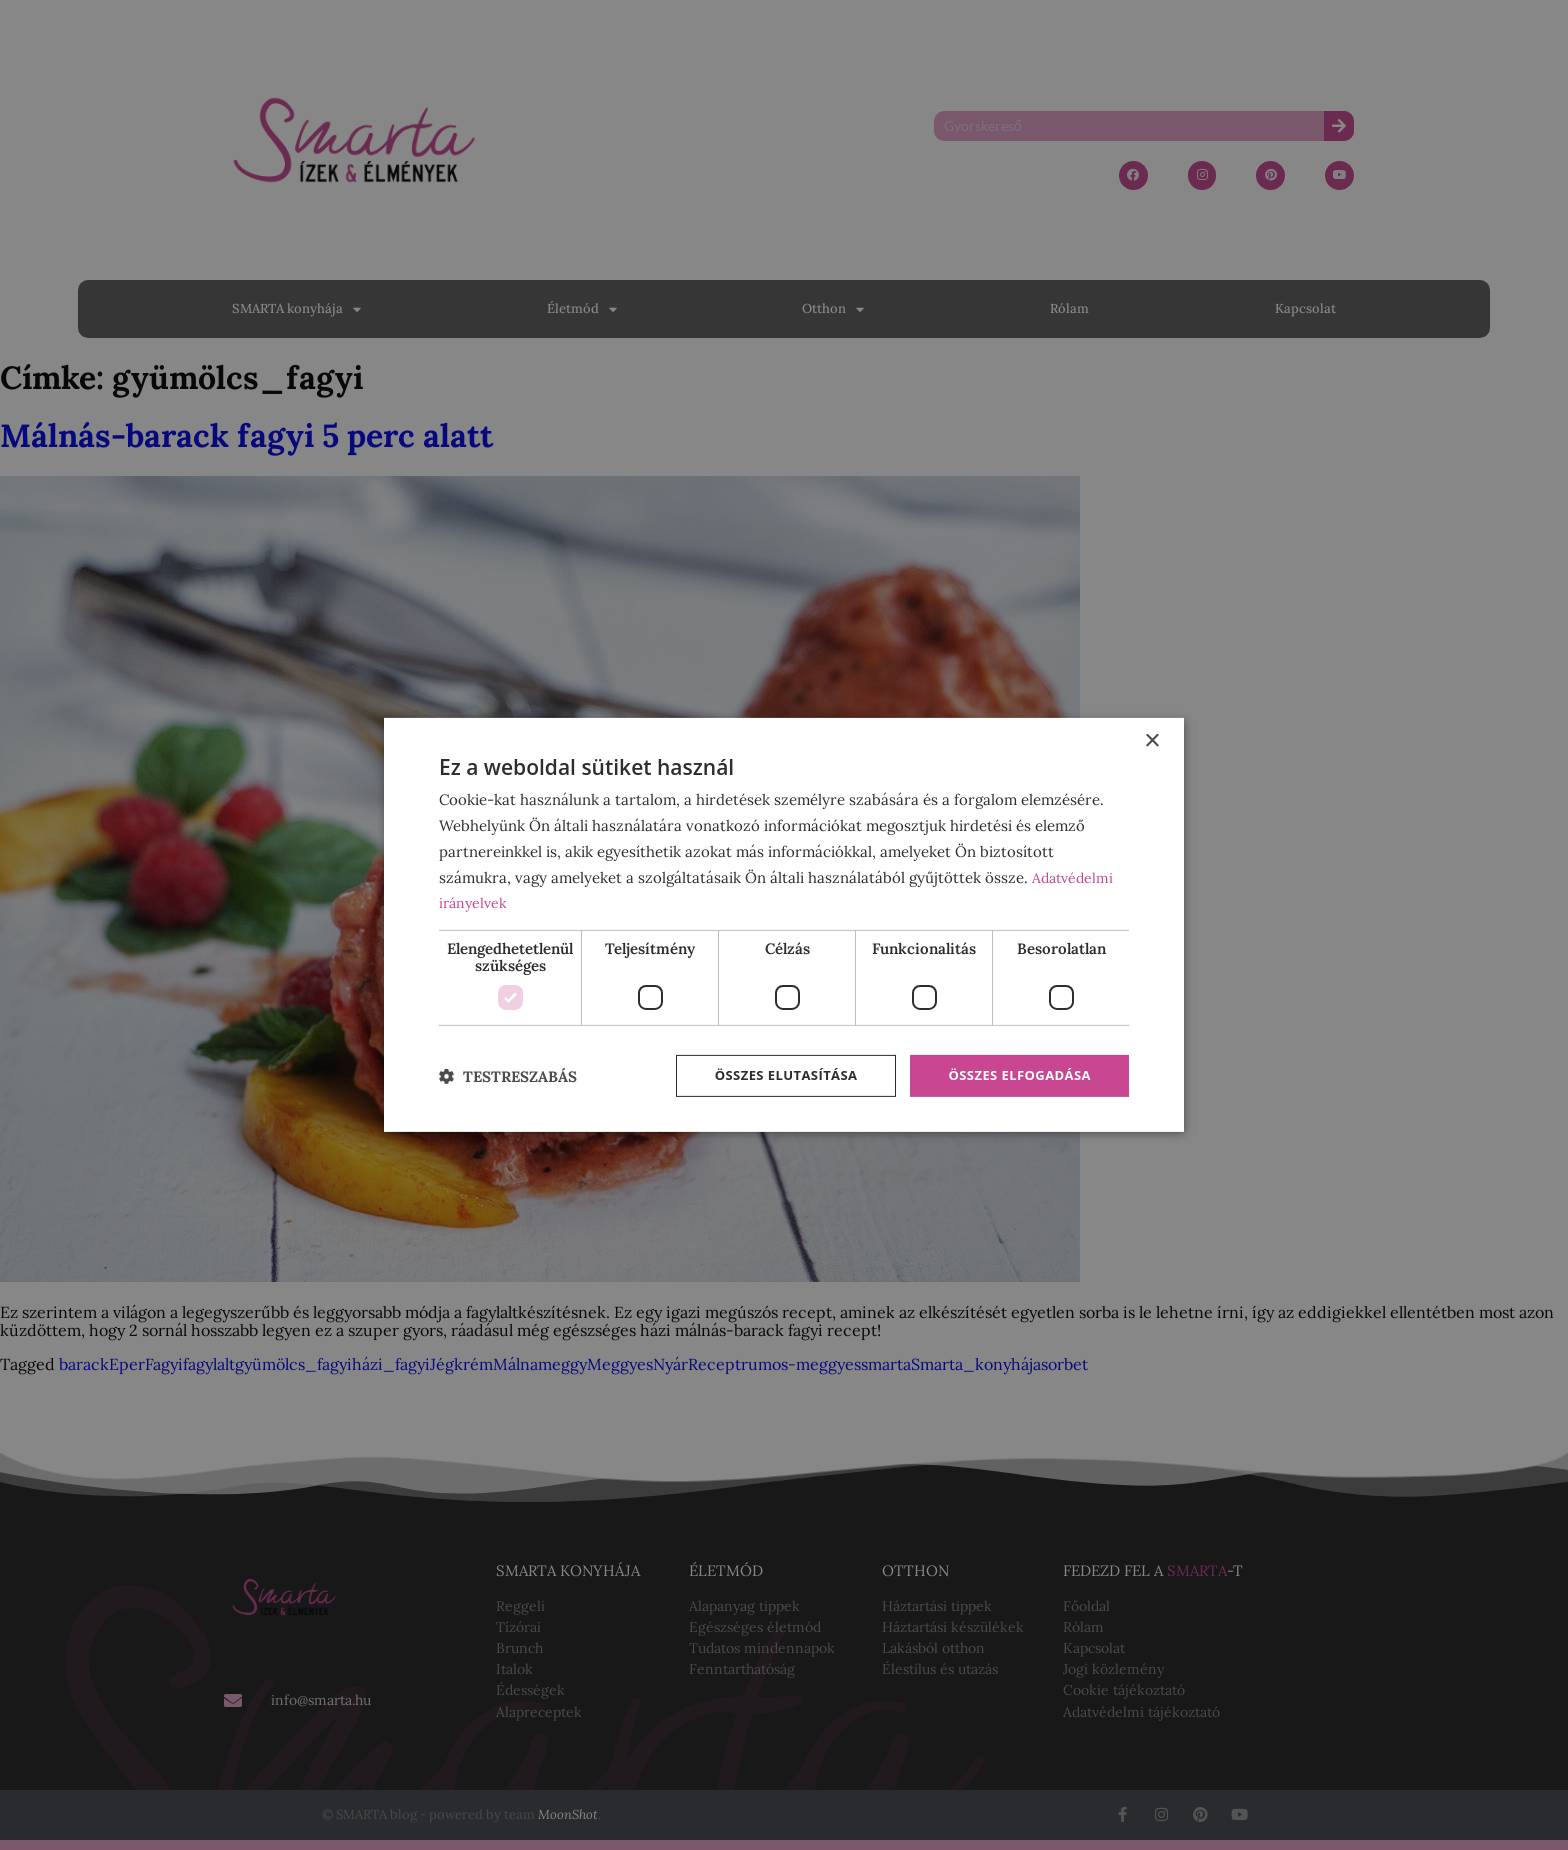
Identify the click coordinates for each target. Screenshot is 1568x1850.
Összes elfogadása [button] (1015, 1075)
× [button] (1151, 739)
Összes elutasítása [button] (771, 1075)
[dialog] (784, 925)
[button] (508, 1076)
